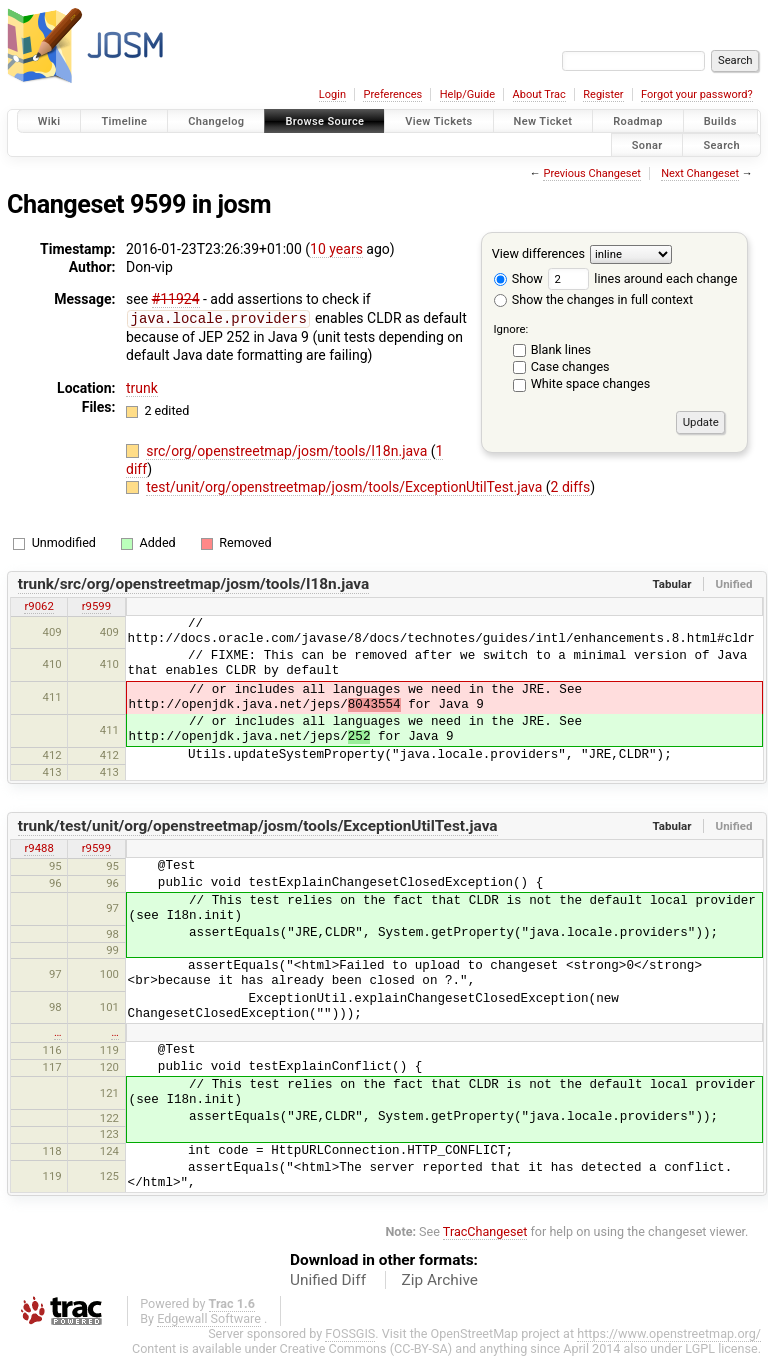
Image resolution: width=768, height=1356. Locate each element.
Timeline (124, 121)
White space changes (591, 383)
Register (603, 94)
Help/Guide (467, 94)
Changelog (216, 121)
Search (721, 144)
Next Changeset (700, 173)
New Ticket (543, 121)
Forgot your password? (697, 94)
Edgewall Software (209, 1317)
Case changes (570, 366)
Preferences (392, 94)
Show (518, 278)
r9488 (38, 847)
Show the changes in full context (593, 299)
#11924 (176, 299)
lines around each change (642, 278)
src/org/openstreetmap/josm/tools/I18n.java (288, 450)
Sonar (647, 144)
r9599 (96, 605)
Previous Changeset (591, 173)
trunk (142, 387)
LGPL (700, 1347)
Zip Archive (440, 1279)
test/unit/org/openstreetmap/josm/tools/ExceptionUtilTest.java (346, 486)
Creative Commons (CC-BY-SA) (366, 1347)
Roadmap (638, 121)
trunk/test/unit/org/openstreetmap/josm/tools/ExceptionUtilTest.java (258, 825)
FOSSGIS (350, 1332)
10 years (336, 249)
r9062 (38, 605)
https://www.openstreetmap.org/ (669, 1332)
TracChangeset (485, 1230)
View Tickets (438, 121)
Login (332, 94)
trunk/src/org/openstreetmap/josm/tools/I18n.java (194, 583)
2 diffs (571, 486)
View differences (538, 253)
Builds (720, 121)
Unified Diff (328, 1279)
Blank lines (561, 349)
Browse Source (324, 121)
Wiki (49, 121)
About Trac (539, 94)
